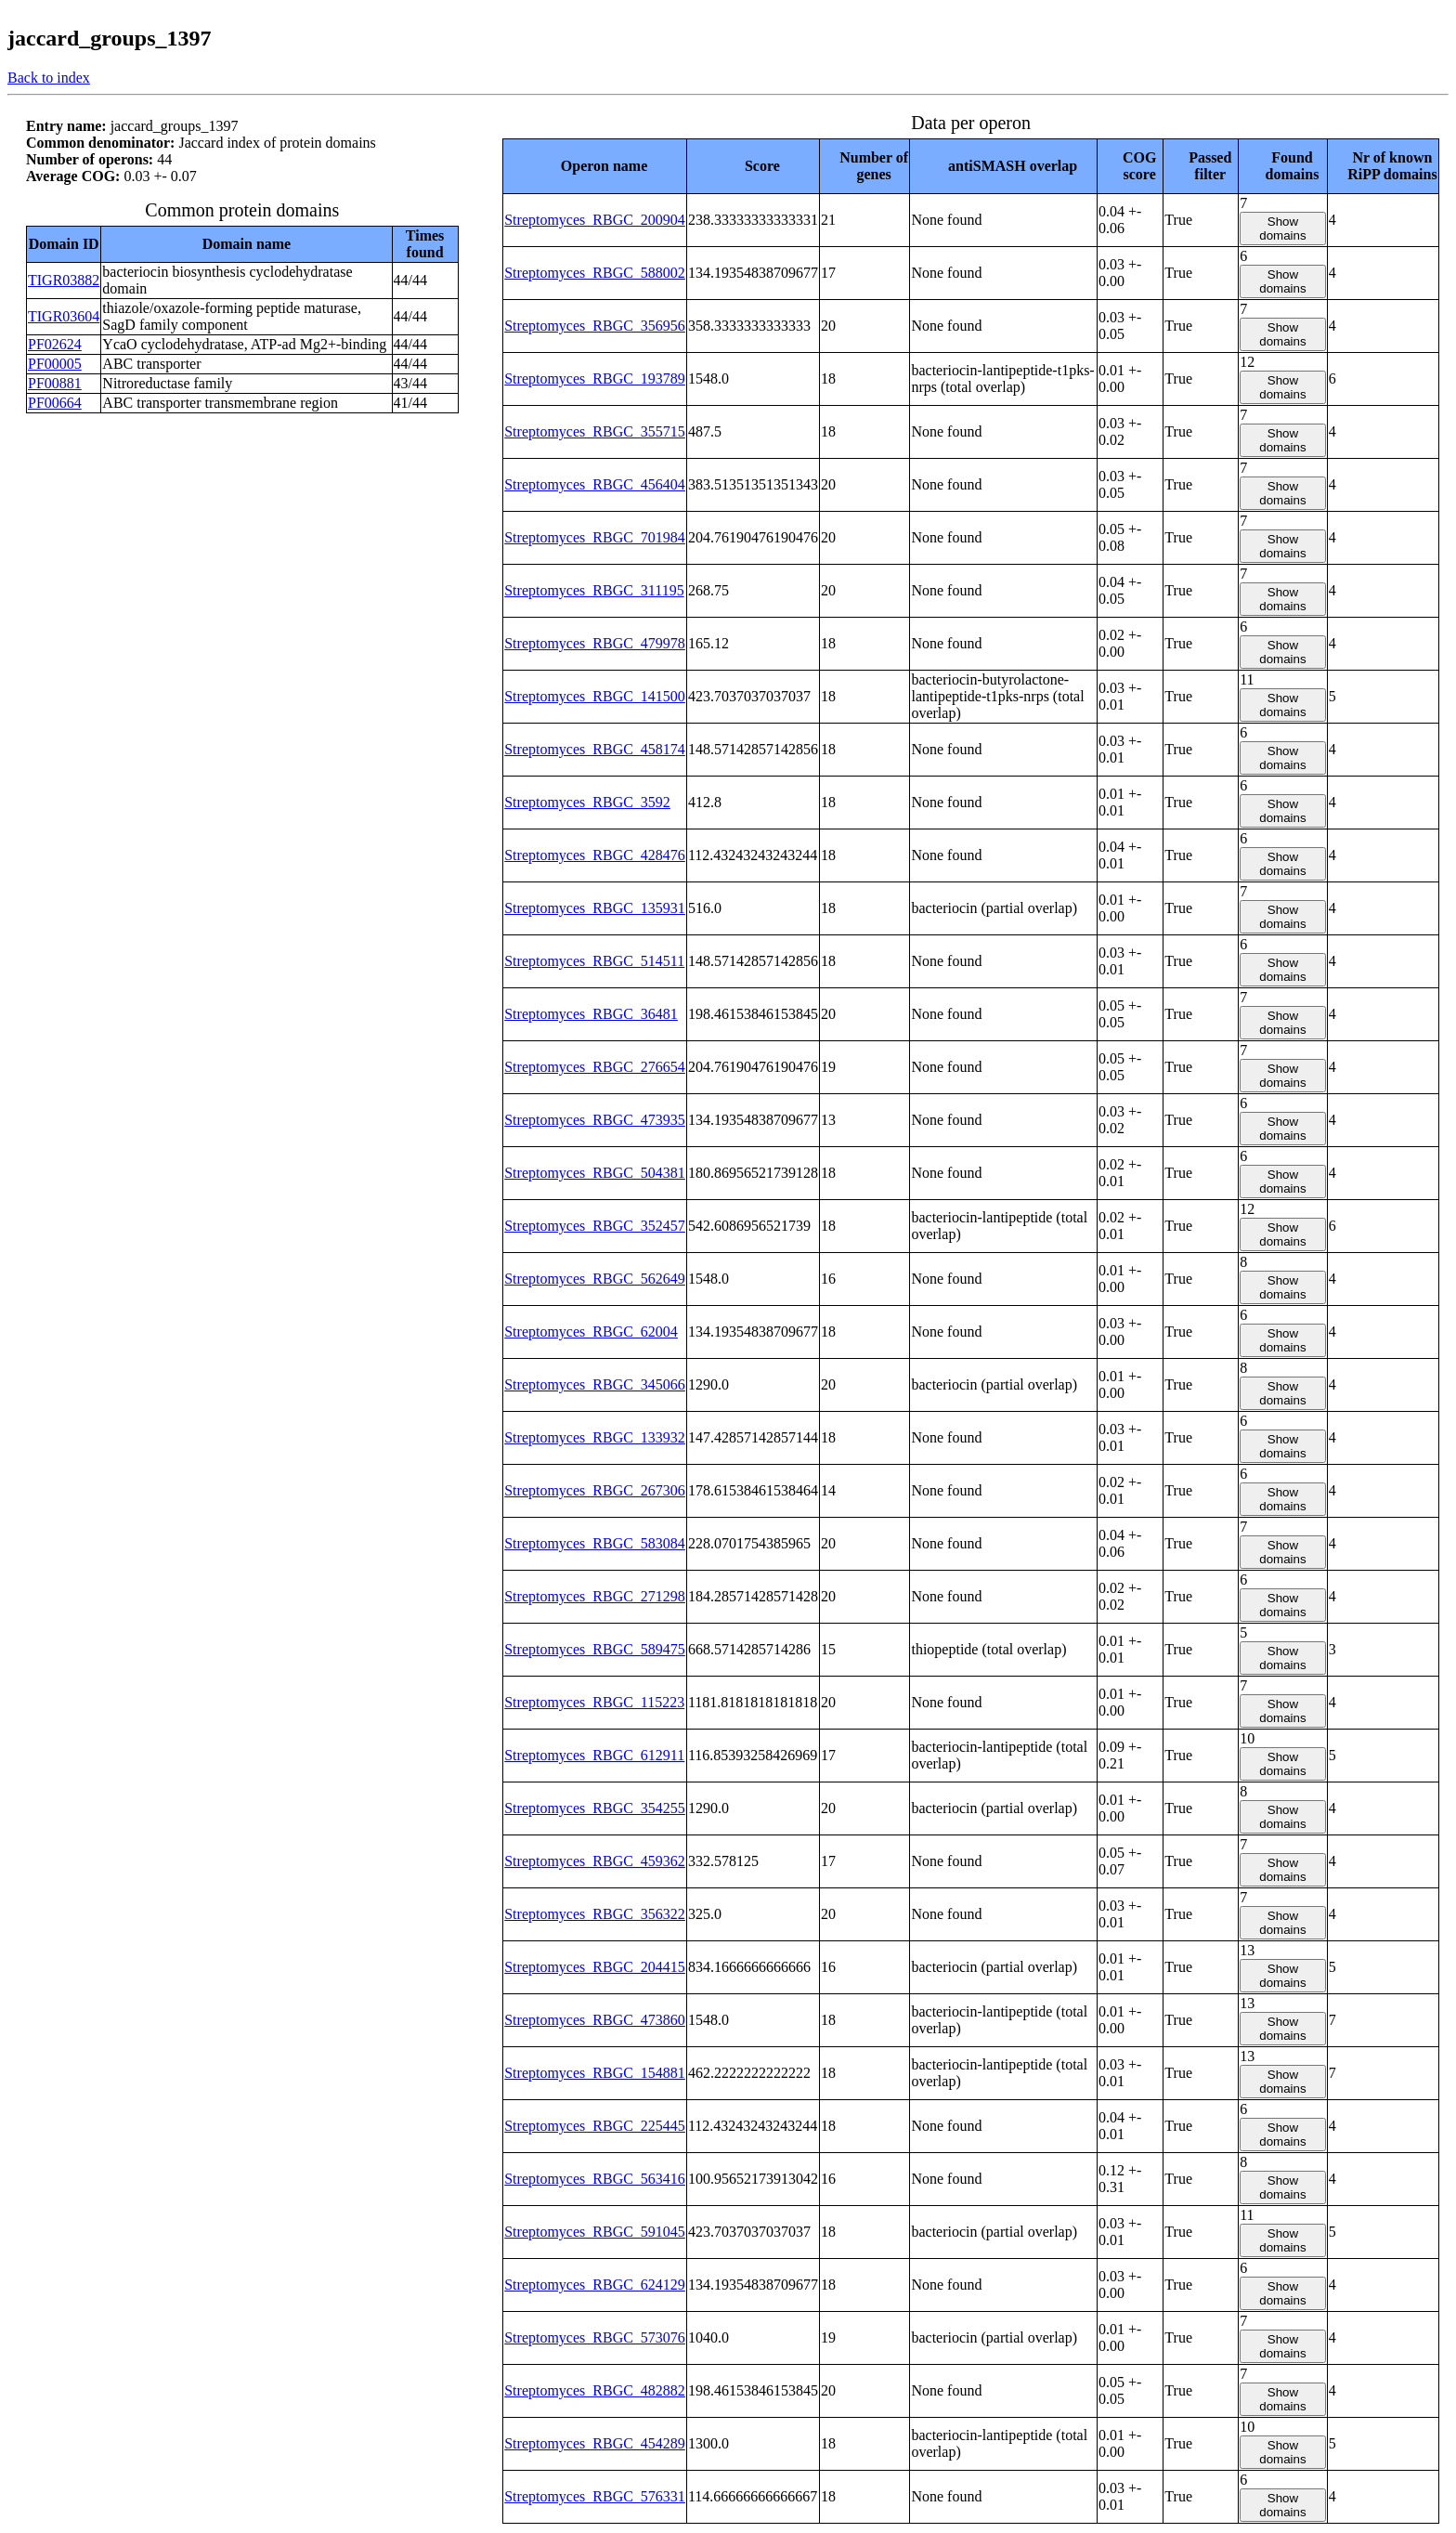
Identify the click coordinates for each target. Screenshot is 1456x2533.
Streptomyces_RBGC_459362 (594, 1861)
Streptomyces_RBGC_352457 (594, 1226)
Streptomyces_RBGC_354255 (594, 1808)
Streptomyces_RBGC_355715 (594, 431)
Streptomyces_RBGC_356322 (594, 1914)
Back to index (48, 77)
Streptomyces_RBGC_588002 (594, 273)
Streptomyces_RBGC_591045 (594, 2231)
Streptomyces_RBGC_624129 (594, 2284)
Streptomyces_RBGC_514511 (594, 961)
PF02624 (55, 344)
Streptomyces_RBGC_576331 (594, 2496)
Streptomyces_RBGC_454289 (594, 2443)
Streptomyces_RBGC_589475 (594, 1649)
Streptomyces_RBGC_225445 (594, 2126)
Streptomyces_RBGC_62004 (591, 1331)
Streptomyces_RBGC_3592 (587, 802)
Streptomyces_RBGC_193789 (594, 378)
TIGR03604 (63, 316)
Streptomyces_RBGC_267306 (594, 1490)
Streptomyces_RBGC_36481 (591, 1014)
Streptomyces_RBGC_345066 (594, 1384)
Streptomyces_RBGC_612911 (594, 1755)
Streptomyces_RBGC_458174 (594, 749)
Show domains (1282, 228)
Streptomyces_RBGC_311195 (593, 590)
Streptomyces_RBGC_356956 (594, 325)
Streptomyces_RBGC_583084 (594, 1543)
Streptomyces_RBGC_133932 (594, 1437)
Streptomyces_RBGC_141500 (594, 696)
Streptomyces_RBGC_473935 (594, 1120)
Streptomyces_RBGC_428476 (594, 855)
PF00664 (55, 403)
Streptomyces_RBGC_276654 (594, 1067)
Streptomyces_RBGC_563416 (594, 2179)
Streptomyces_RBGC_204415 (594, 1967)
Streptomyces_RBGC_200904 (594, 220)
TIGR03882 (63, 280)
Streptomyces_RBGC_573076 (594, 2337)
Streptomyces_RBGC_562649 (594, 1278)
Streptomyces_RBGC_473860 (594, 2020)
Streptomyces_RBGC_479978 (594, 643)
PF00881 (55, 383)
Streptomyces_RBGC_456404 (594, 484)
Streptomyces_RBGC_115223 (594, 1702)
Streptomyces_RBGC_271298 (594, 1596)
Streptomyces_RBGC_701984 (594, 537)
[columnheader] (595, 165)
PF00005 (55, 364)
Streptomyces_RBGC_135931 (594, 908)
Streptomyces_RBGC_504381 (594, 1173)
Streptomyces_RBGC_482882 (594, 2390)
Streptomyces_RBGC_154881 (594, 2073)
